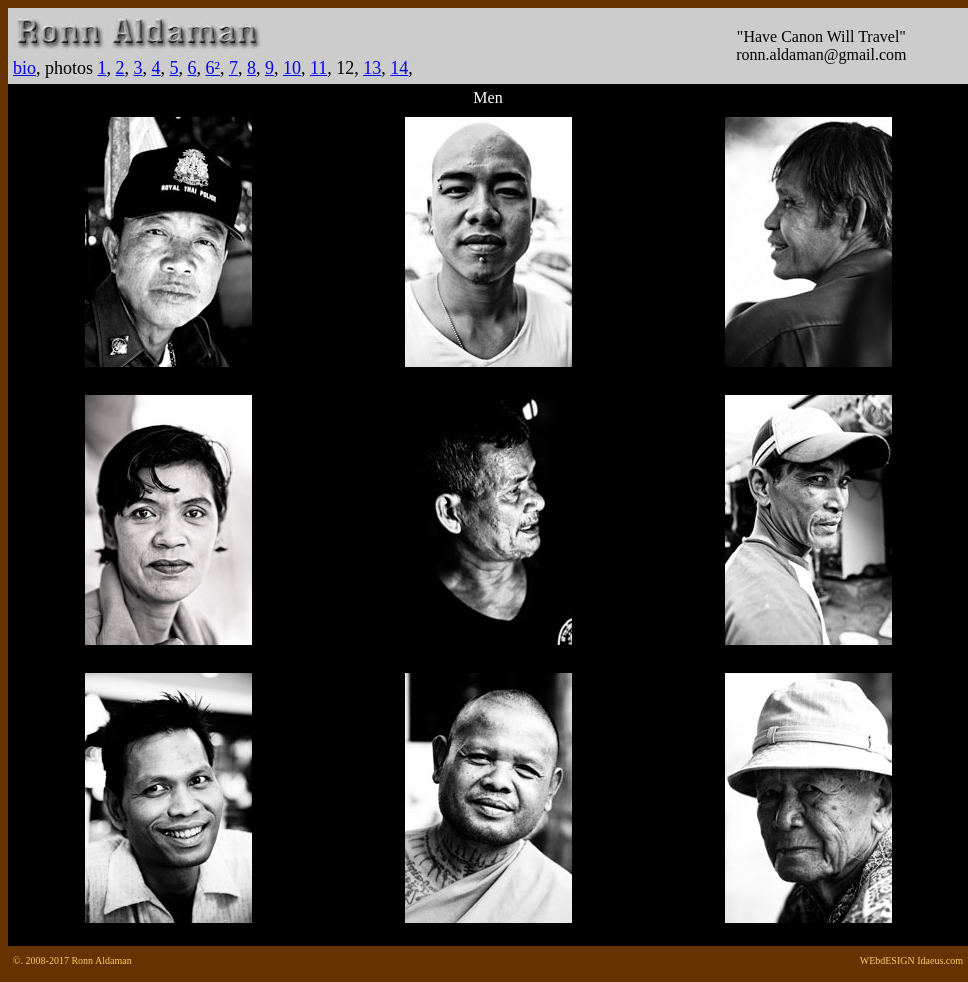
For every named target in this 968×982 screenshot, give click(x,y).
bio (24, 68)
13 (372, 68)
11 (318, 68)
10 (292, 68)
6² (213, 68)
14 (399, 68)
